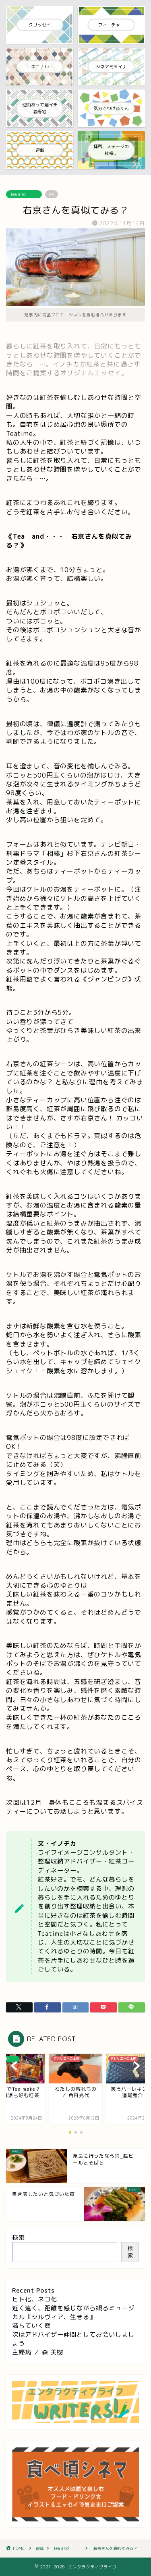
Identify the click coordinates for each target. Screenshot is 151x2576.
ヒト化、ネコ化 (34, 2299)
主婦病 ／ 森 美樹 (37, 2352)
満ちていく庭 (31, 2325)
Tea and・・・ (24, 194)
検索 (18, 2237)
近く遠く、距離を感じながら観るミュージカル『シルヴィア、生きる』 (73, 2312)
